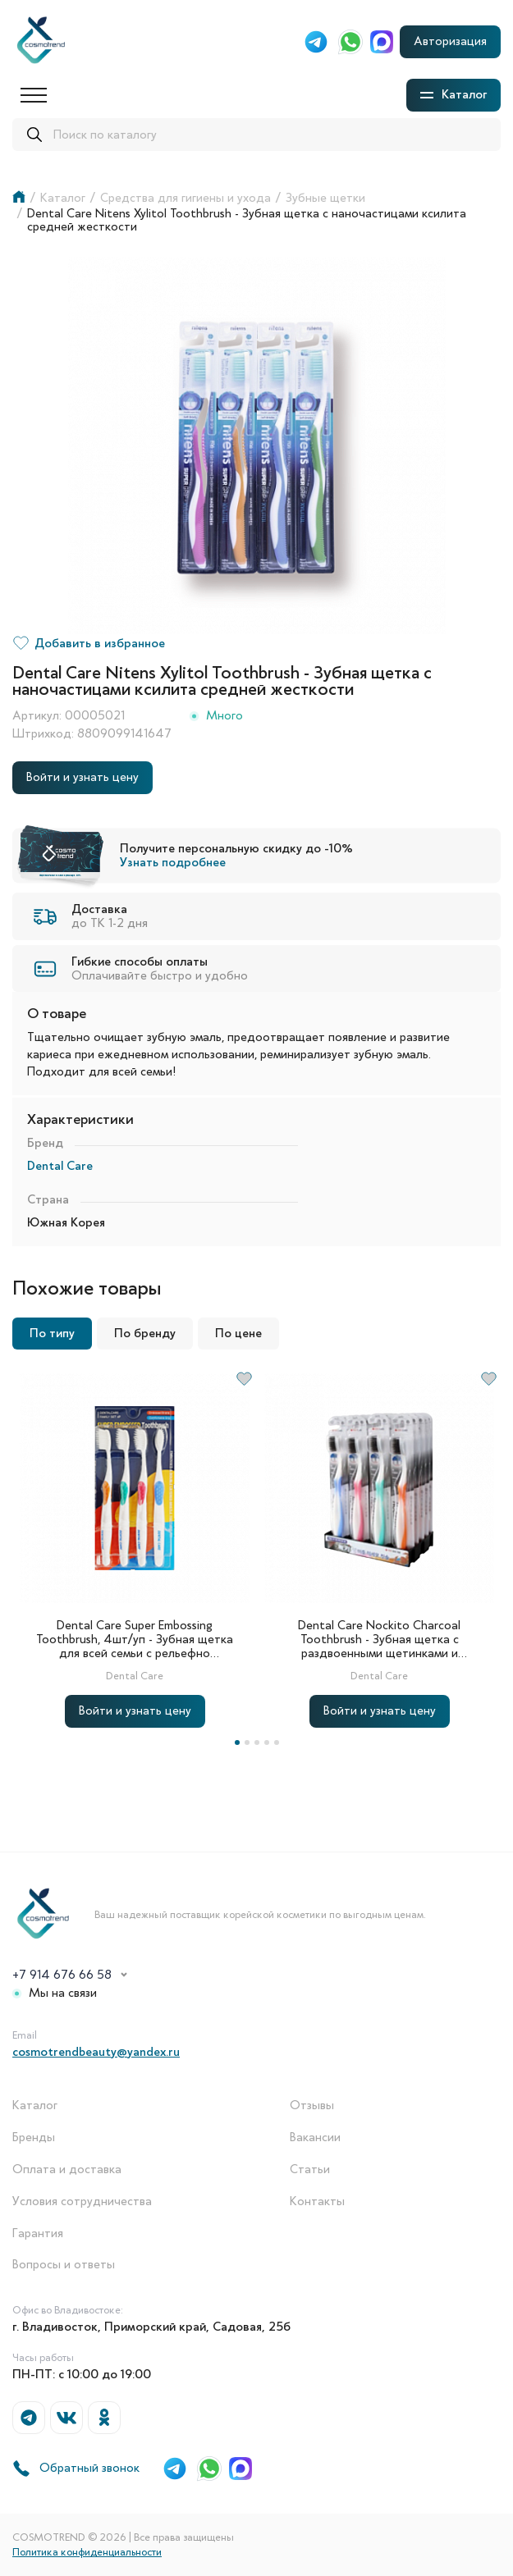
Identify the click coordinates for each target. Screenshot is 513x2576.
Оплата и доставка (66, 2169)
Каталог (34, 2105)
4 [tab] (266, 1742)
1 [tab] (237, 1742)
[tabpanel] (134, 1549)
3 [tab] (256, 1742)
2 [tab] (247, 1742)
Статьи (310, 2169)
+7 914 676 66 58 (62, 1975)
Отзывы (312, 2105)
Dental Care (60, 1165)
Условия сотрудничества (82, 2201)
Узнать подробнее (173, 862)
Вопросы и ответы (63, 2265)
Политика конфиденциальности (87, 2552)
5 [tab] (276, 1742)
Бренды (33, 2137)
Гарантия (37, 2233)
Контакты (317, 2201)
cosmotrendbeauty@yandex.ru (96, 2051)
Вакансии (315, 2137)
